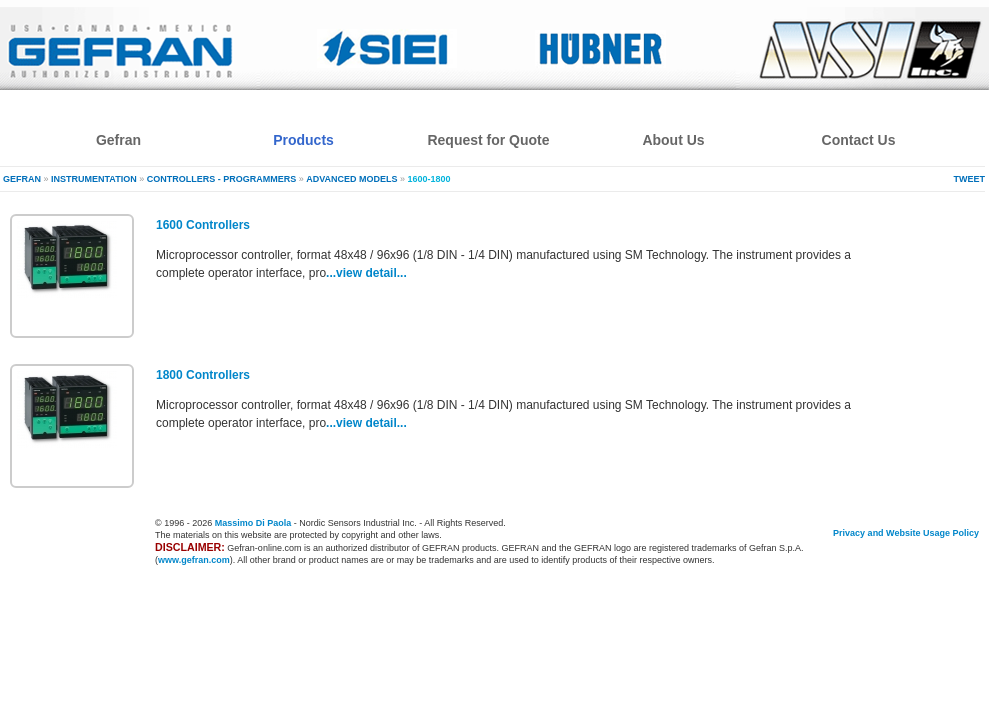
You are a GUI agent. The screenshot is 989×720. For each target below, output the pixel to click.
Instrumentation (94, 179)
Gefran (22, 179)
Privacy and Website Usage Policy (906, 533)
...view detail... (366, 273)
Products (303, 140)
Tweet (970, 179)
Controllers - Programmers (222, 179)
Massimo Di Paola (253, 523)
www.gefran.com (194, 560)
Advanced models (351, 179)
